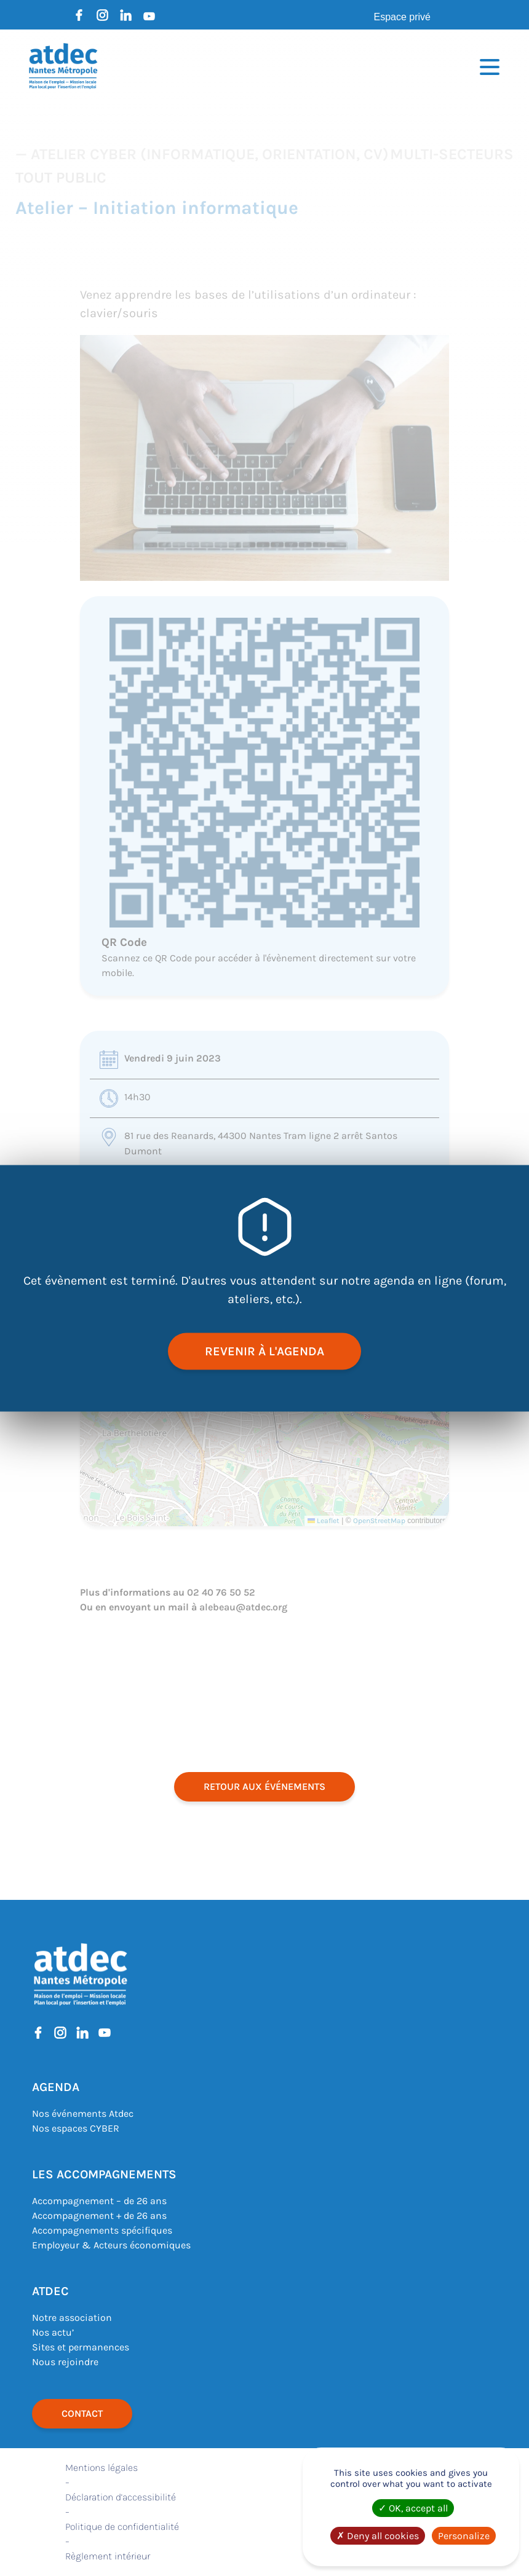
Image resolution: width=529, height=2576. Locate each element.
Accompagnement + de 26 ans (99, 2215)
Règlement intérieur (107, 2556)
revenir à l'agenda (264, 1351)
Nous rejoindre (65, 2362)
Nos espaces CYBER (75, 2128)
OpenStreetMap (379, 1520)
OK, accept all (413, 2508)
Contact (82, 2413)
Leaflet (324, 1520)
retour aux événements (264, 1786)
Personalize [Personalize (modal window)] (464, 2536)
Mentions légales (101, 2467)
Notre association (72, 2317)
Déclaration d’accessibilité (120, 2497)
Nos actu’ (53, 2332)
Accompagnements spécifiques (102, 2230)
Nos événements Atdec (82, 2113)
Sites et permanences (80, 2347)
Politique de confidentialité (122, 2526)
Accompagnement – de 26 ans (99, 2201)
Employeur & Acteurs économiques (111, 2245)
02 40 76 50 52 (221, 1592)
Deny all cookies (377, 2536)
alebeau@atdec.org (243, 1607)
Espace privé (402, 17)
